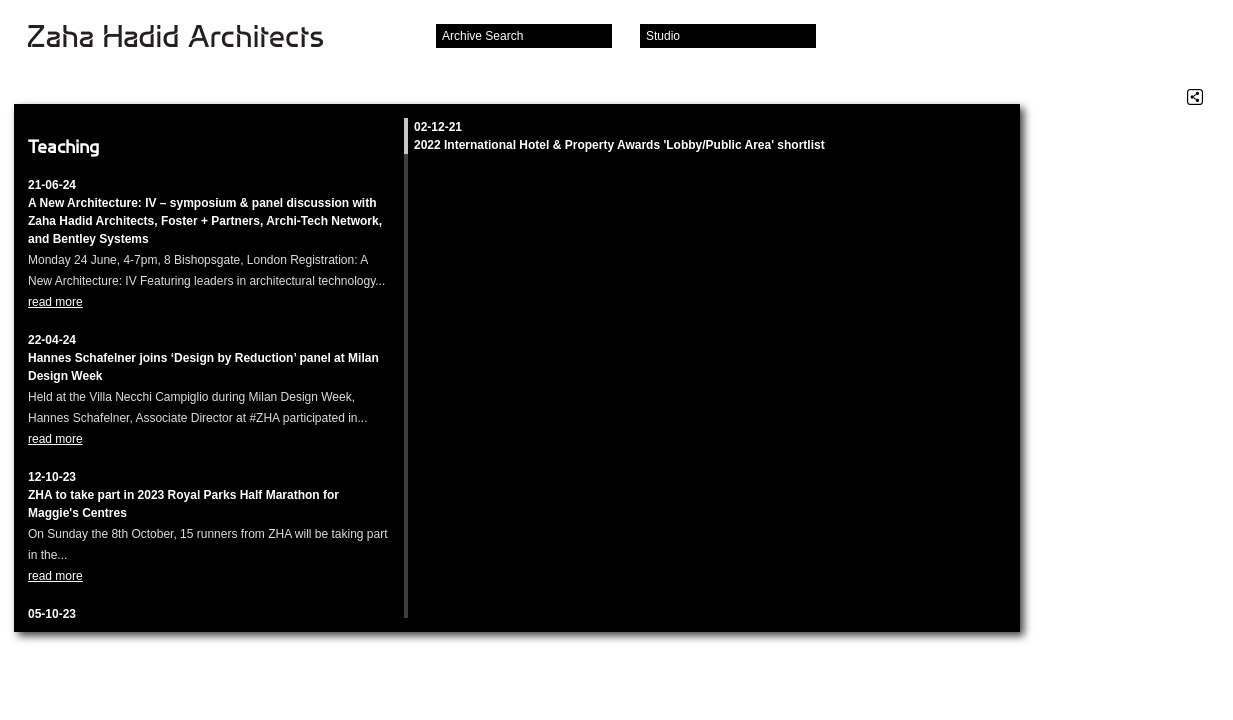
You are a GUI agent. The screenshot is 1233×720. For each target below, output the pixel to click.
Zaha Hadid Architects (191, 38)
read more (55, 302)
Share (1195, 97)
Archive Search (482, 36)
